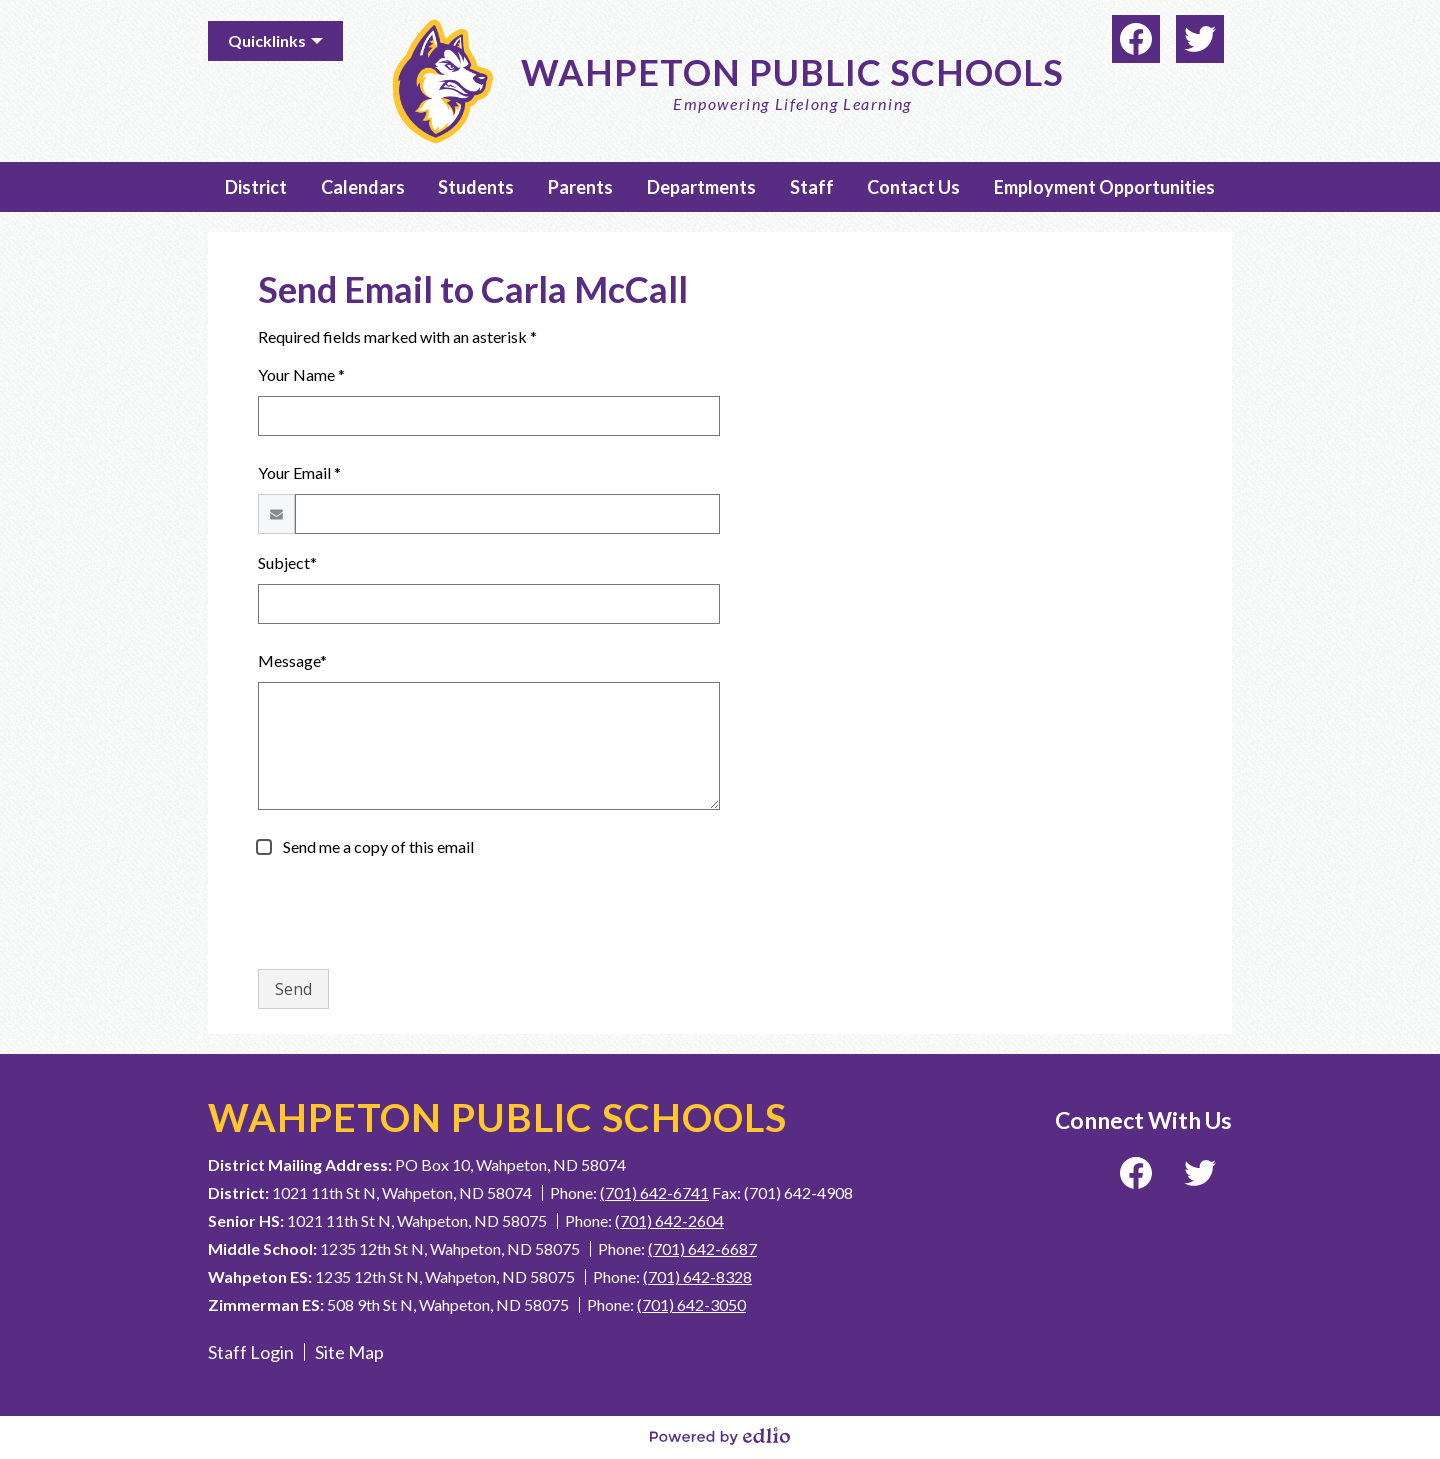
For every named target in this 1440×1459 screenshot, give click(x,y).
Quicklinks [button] (267, 40)
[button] (256, 187)
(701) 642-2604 (669, 1220)
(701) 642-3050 (691, 1304)
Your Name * (301, 374)
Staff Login (251, 1352)
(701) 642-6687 (702, 1248)
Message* (292, 660)
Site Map (349, 1352)
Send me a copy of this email (377, 846)
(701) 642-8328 (697, 1276)
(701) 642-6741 (654, 1192)
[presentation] (410, 914)
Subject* (287, 562)
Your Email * (299, 472)
